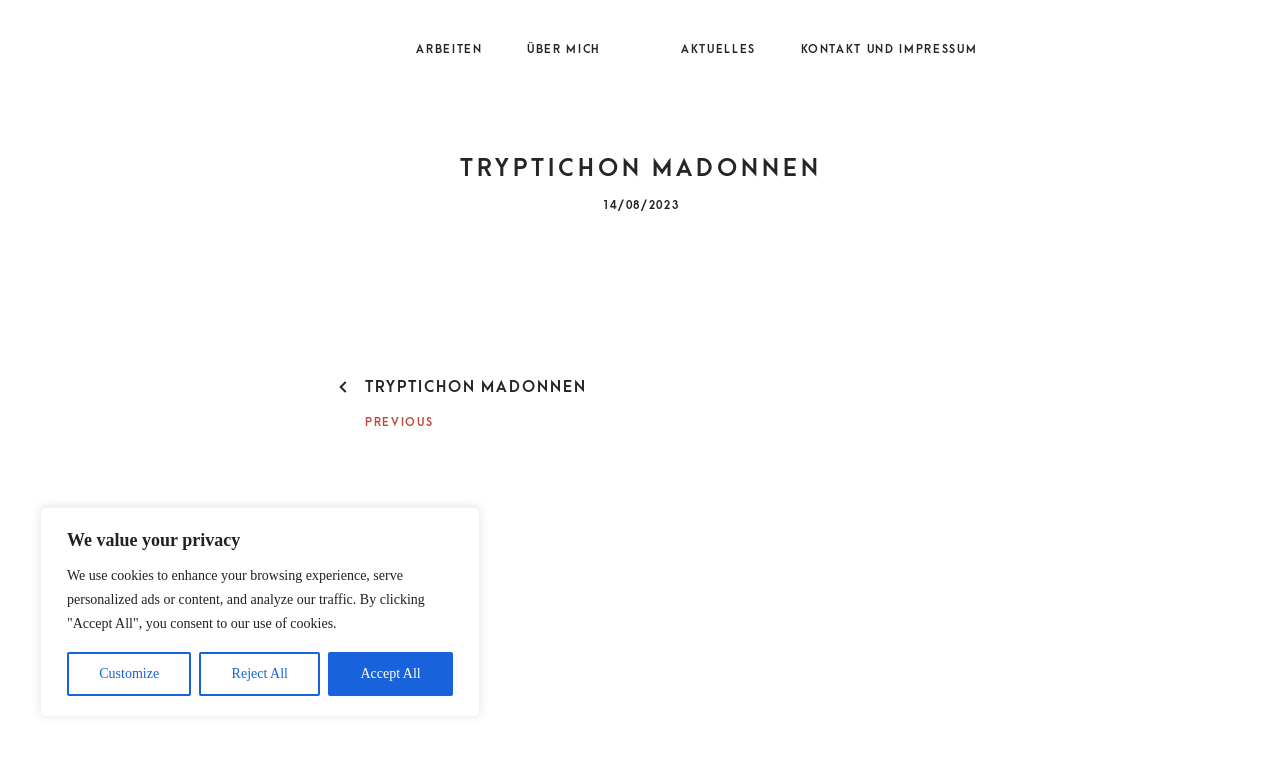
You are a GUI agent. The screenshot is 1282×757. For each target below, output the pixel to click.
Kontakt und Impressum (889, 50)
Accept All (390, 673)
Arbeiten (449, 50)
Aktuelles (718, 50)
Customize (129, 673)
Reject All (260, 673)
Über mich (564, 50)
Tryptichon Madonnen (476, 387)
